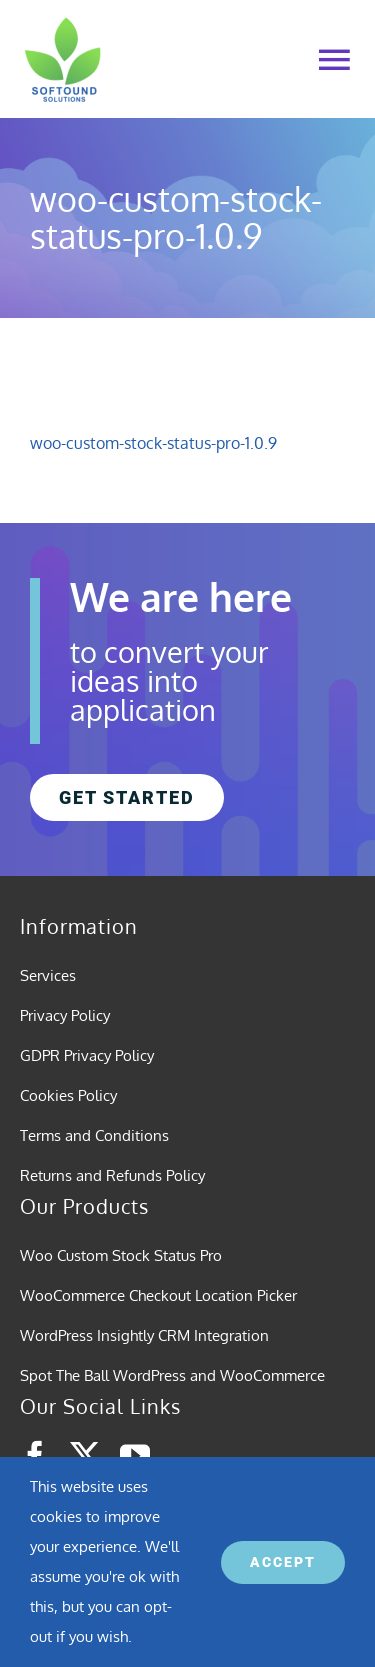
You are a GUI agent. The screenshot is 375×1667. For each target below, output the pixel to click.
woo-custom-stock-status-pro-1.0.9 (153, 443)
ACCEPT (283, 1562)
